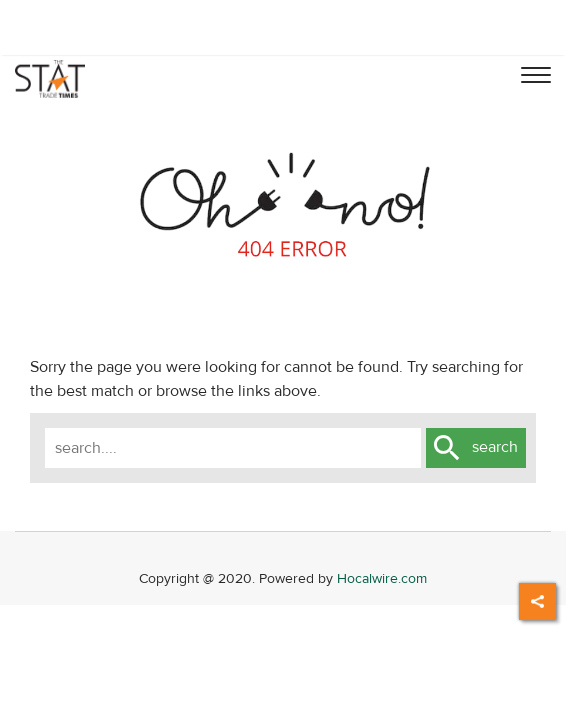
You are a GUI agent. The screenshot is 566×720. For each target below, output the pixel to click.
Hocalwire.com (382, 578)
